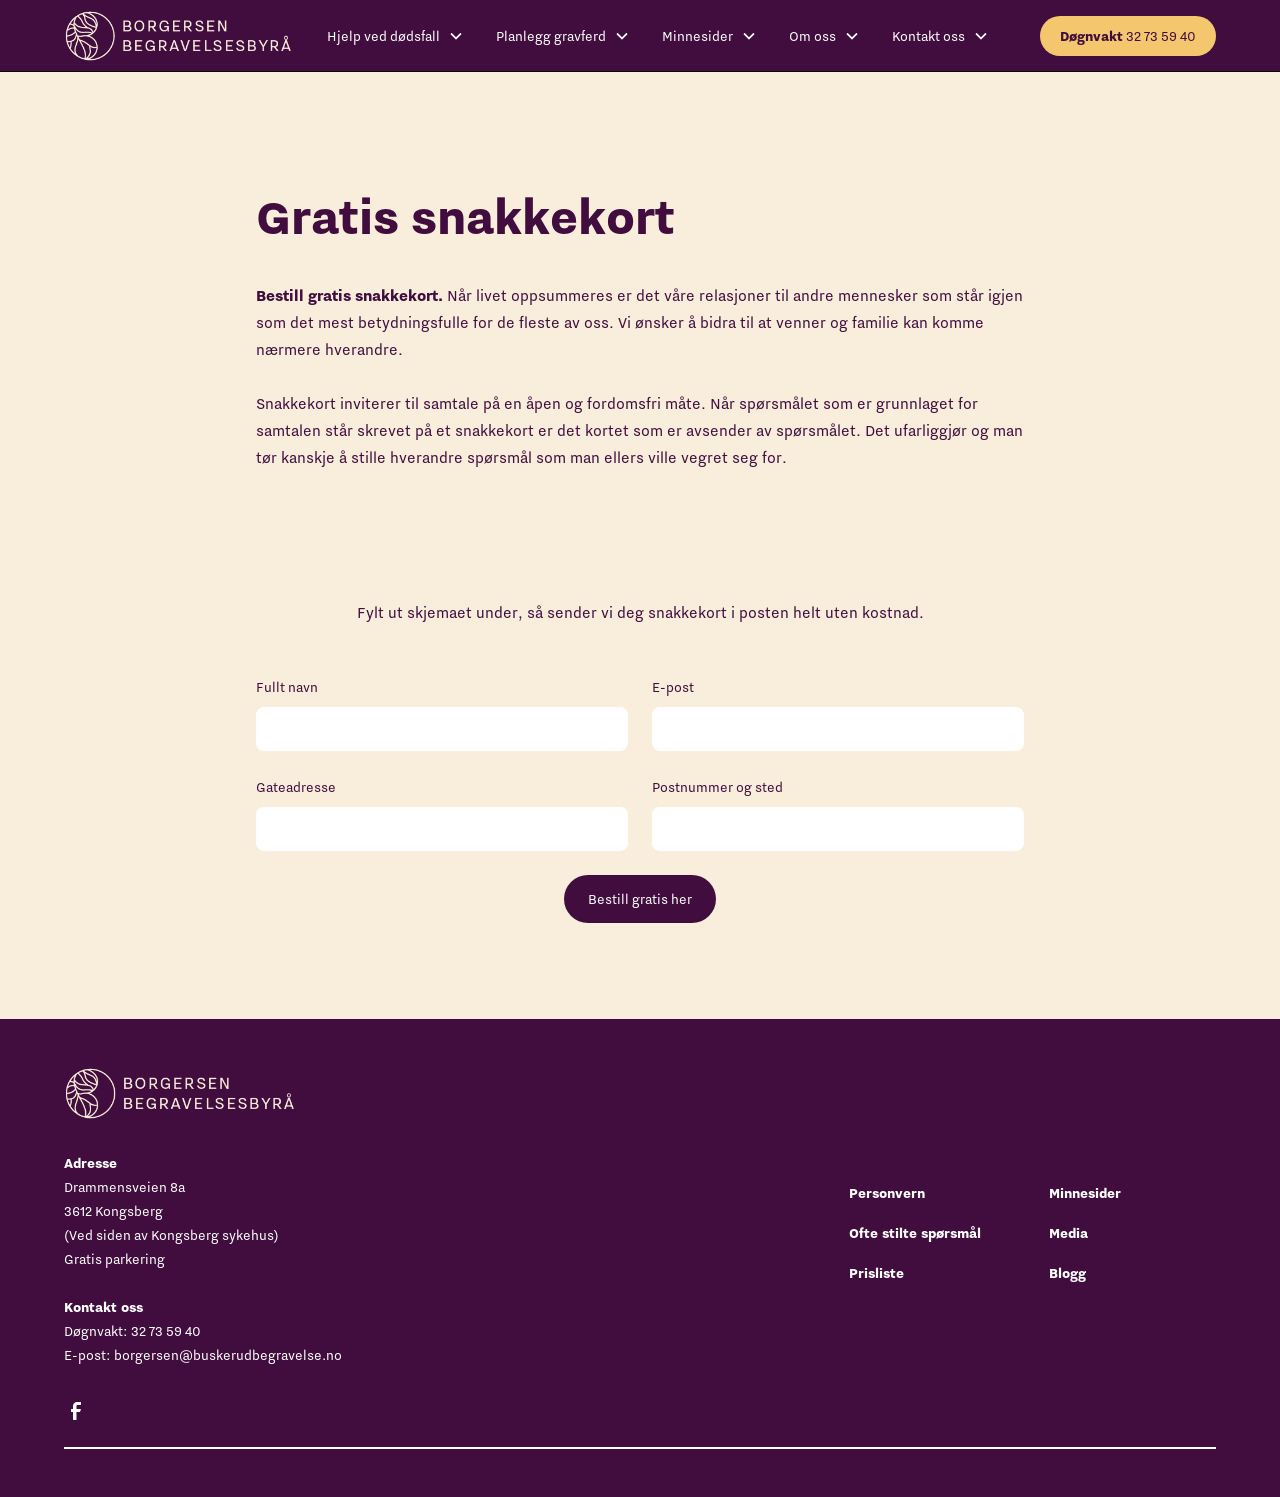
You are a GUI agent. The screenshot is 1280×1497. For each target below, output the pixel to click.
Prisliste (876, 1273)
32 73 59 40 (1128, 36)
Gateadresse (296, 787)
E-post (673, 687)
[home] (177, 35)
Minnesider (1085, 1193)
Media (1068, 1233)
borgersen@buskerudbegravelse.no (228, 1355)
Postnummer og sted (717, 787)
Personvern (887, 1193)
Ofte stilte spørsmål (915, 1233)
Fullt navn (287, 687)
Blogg (1067, 1273)
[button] (395, 36)
